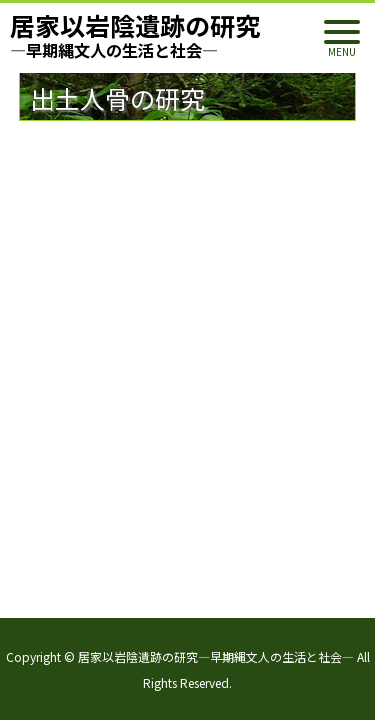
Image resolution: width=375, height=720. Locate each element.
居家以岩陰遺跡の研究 (135, 35)
